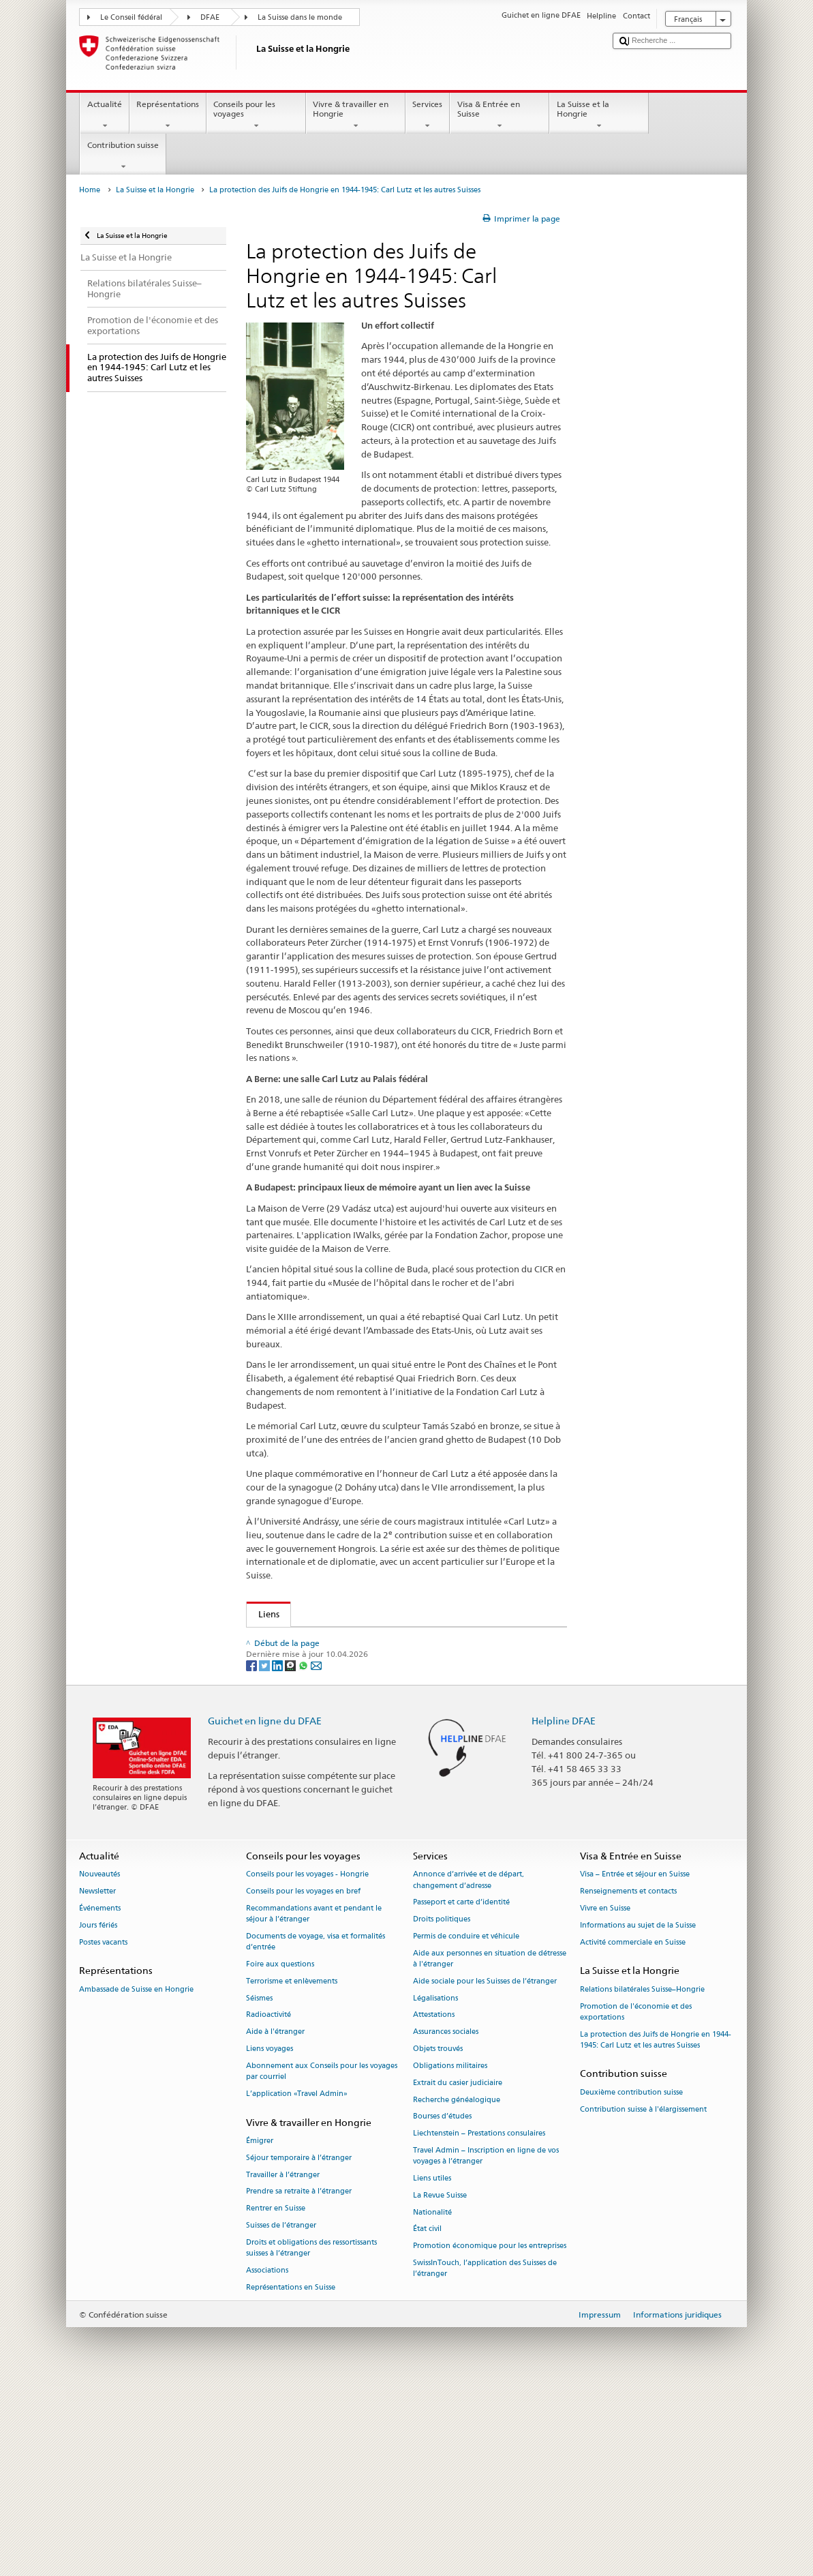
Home (89, 189)
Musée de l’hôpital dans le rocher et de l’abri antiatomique (382, 1681)
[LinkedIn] (278, 1852)
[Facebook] (252, 1852)
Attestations (434, 2202)
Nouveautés (99, 2061)
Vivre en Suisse (605, 2095)
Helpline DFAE (564, 1908)
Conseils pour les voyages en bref (303, 2078)
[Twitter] (265, 1852)
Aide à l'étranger (275, 2219)
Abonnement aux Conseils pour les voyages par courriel (321, 2258)
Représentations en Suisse (290, 2474)
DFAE (209, 17)
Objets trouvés (438, 2236)
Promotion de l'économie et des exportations (636, 2198)
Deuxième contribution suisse (631, 2279)
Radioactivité (268, 2202)
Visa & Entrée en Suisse (499, 115)
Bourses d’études (442, 2303)
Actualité (104, 115)
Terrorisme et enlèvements (291, 2168)
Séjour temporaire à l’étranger (299, 2345)
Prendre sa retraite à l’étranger (299, 2378)
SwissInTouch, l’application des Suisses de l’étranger (485, 2456)
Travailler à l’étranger (283, 2362)
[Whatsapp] (304, 1852)
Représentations (168, 115)
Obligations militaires (450, 2253)
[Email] (316, 1852)
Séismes (259, 2185)
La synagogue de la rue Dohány (324, 1791)
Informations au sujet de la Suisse (638, 2112)
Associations (267, 2457)
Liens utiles (432, 2365)
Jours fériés (98, 2112)
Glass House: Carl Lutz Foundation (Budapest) (353, 1639)
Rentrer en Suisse (275, 2395)
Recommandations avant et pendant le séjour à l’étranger (314, 2101)
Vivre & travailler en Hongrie (356, 115)
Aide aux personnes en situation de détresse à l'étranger (489, 2146)
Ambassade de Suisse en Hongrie (136, 2176)
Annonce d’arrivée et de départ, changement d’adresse (468, 2067)
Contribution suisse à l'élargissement (643, 2296)
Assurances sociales (445, 2219)
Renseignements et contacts (628, 2078)
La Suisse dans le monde (300, 17)
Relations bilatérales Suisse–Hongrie (642, 2176)
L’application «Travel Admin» (297, 2281)
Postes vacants (103, 2129)
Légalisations (435, 2185)
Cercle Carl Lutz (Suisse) (309, 1736)
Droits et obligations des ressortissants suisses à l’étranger (311, 2435)
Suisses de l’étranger (281, 2412)
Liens (263, 1613)
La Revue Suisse (440, 2382)
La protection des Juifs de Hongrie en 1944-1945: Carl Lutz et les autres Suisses (655, 2226)
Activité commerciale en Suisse (633, 2129)
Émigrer (259, 2328)
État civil (427, 2416)
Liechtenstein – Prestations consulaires (479, 2320)
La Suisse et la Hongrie (599, 115)
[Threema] (291, 1852)
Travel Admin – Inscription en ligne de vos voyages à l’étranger (486, 2343)
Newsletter (97, 2078)
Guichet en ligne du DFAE (265, 1908)
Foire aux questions (280, 2151)
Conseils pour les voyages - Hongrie (307, 2061)
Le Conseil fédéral (131, 17)
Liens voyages (269, 2236)
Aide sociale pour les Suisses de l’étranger (485, 2168)
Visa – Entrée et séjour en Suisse (635, 2061)
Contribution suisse (122, 156)
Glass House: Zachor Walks (314, 1661)
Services (427, 115)
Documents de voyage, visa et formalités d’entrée (315, 2129)
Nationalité (432, 2399)
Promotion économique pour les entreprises (489, 2433)
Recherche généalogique (456, 2286)
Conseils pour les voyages (256, 115)
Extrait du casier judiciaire (457, 2270)
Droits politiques (441, 2106)
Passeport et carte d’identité (461, 2089)
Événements (100, 2095)
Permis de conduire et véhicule (466, 2123)
